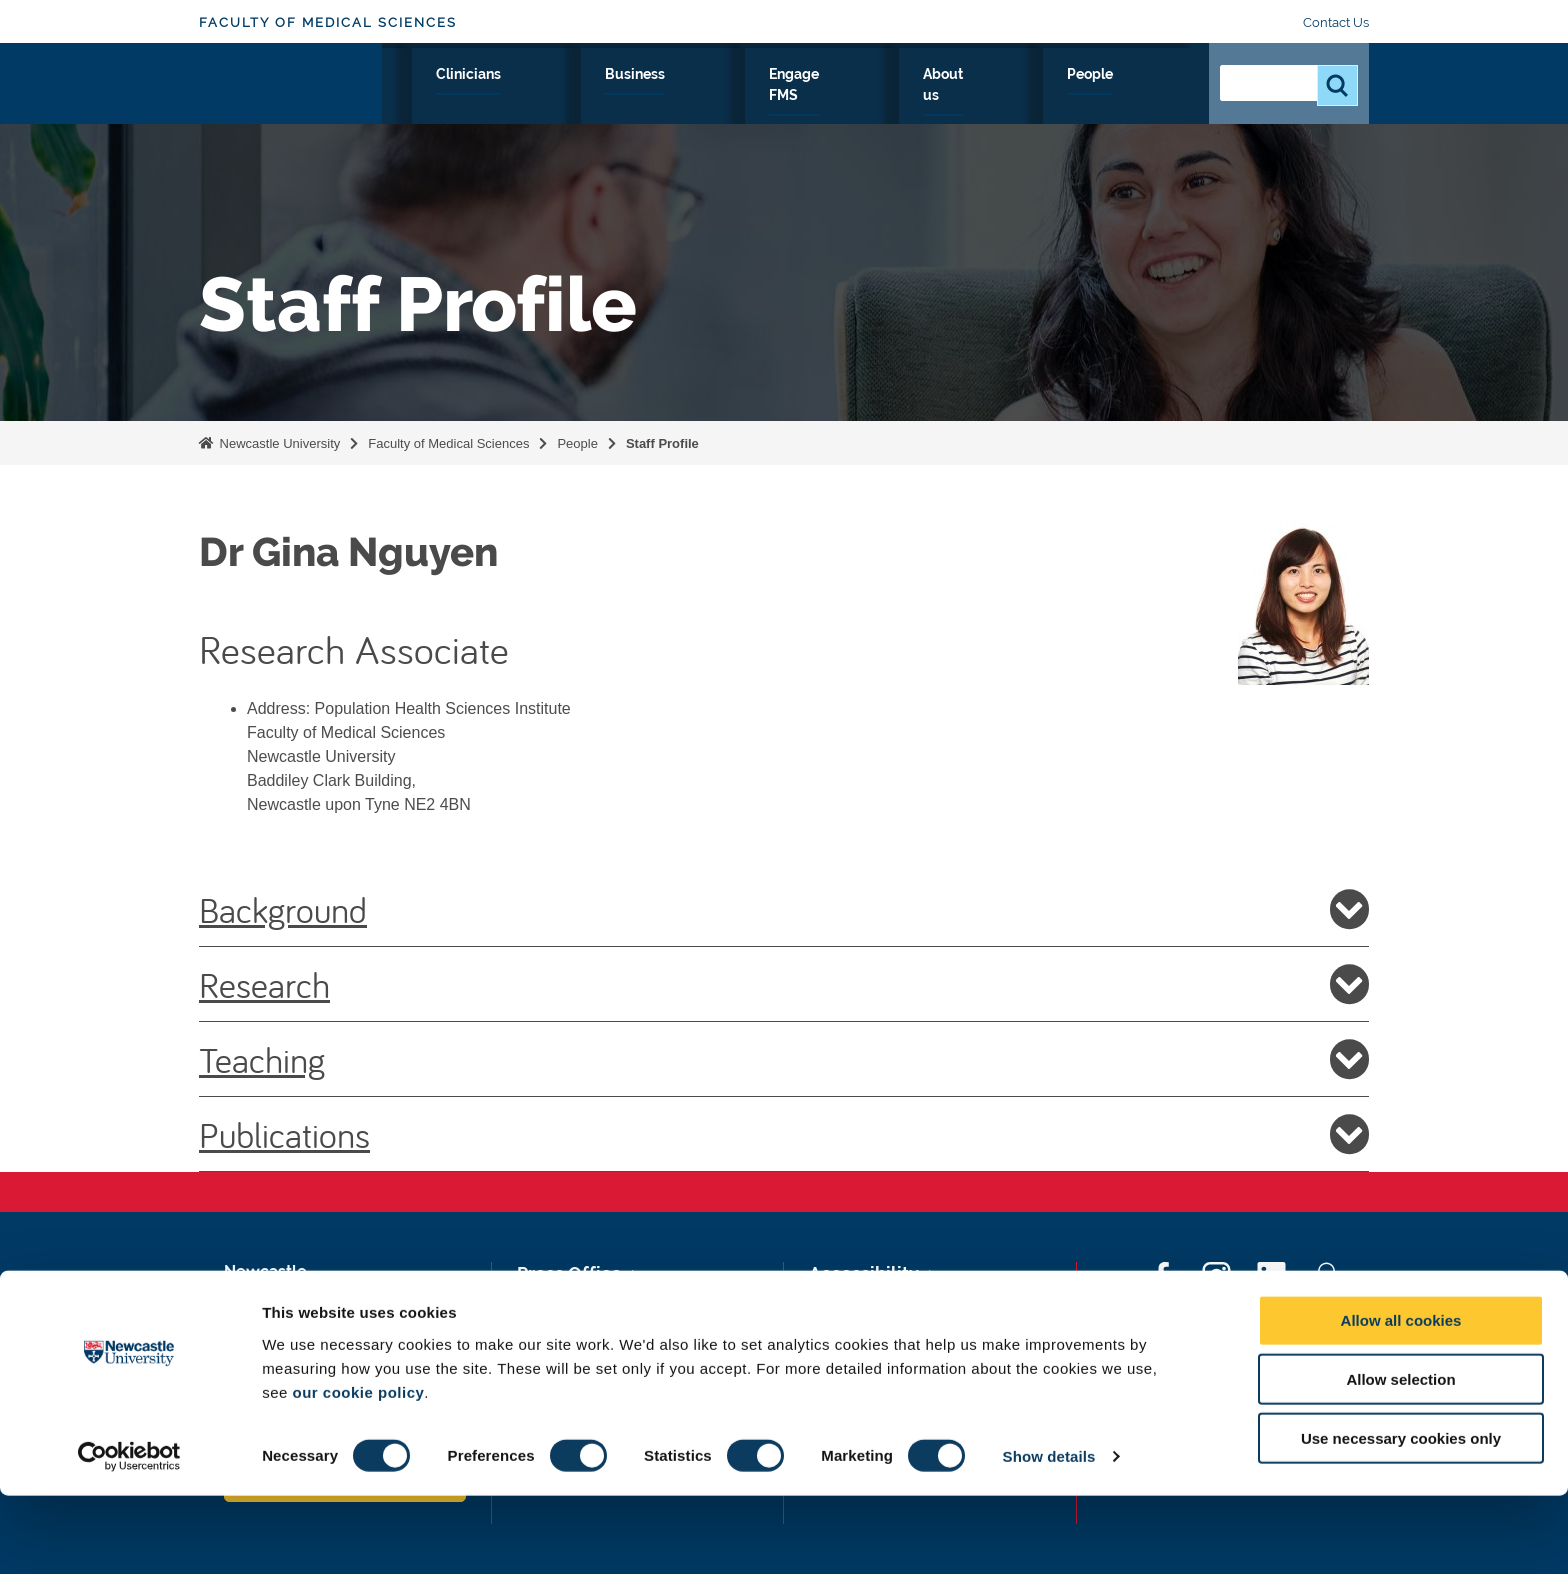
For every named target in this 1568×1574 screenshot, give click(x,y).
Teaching (784, 1059)
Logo (290, 92)
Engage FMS (941, 97)
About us (1055, 97)
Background (784, 909)
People (1149, 97)
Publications (784, 1134)
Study (631, 97)
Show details (1049, 1534)
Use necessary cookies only (1401, 1516)
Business (826, 97)
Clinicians (723, 97)
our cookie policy (358, 1469)
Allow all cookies (1401, 1398)
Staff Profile (662, 443)
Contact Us (1336, 22)
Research (540, 97)
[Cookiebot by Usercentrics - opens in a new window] (129, 1535)
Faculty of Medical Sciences (328, 22)
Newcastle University (278, 443)
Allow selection (1400, 1457)
